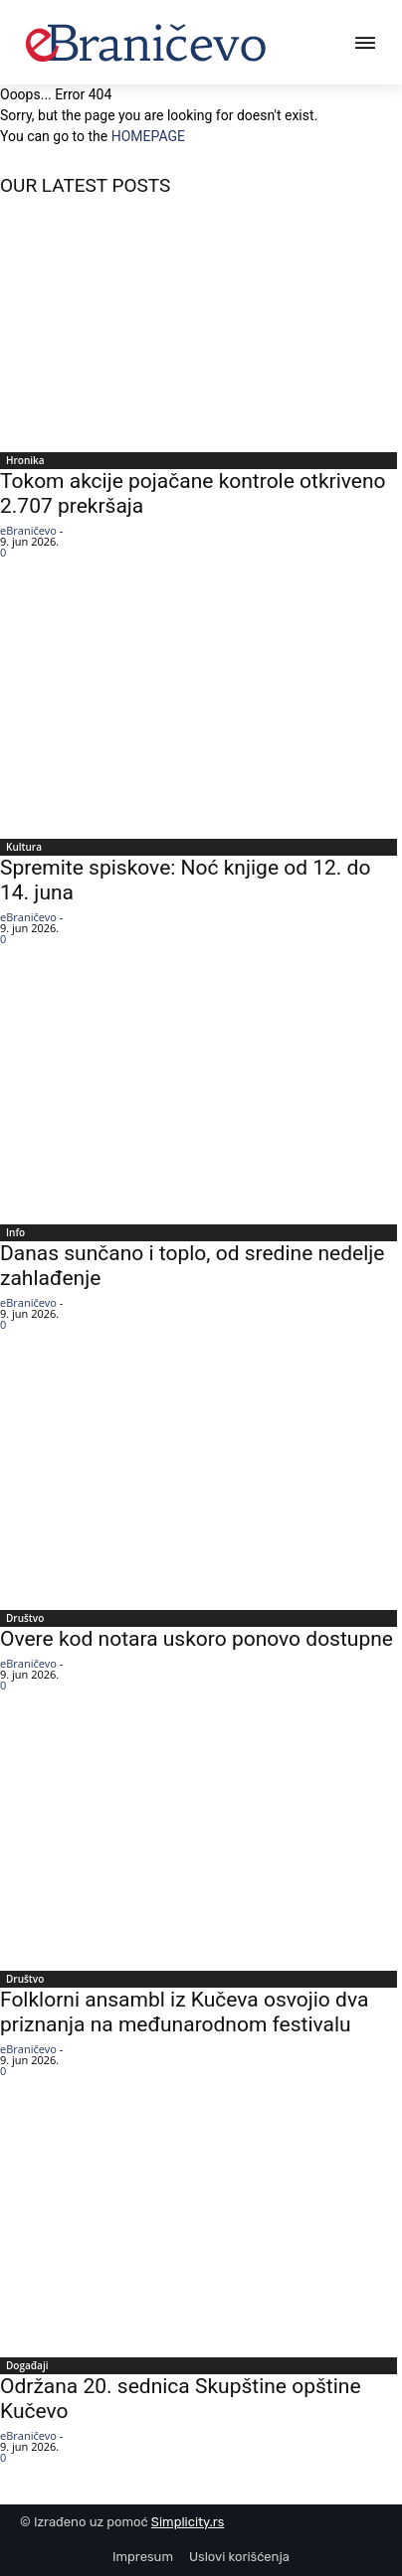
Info (15, 1232)
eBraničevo (28, 530)
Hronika (25, 460)
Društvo (25, 1618)
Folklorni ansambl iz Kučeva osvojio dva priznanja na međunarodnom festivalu (184, 2012)
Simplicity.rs (188, 2521)
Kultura (24, 847)
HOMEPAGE (148, 136)
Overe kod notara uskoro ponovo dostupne (196, 1639)
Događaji (27, 2365)
